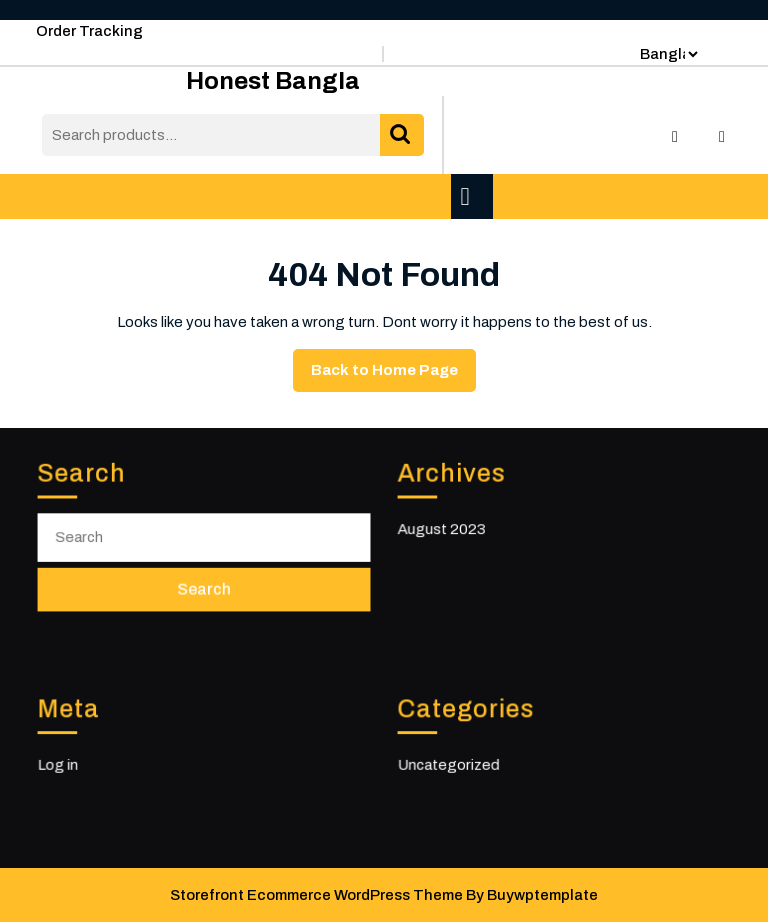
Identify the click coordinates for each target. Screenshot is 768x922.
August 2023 (444, 528)
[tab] (474, 196)
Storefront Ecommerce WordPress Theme (316, 895)
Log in (61, 764)
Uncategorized (451, 764)
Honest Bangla (273, 81)
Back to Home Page (393, 375)
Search (402, 135)
